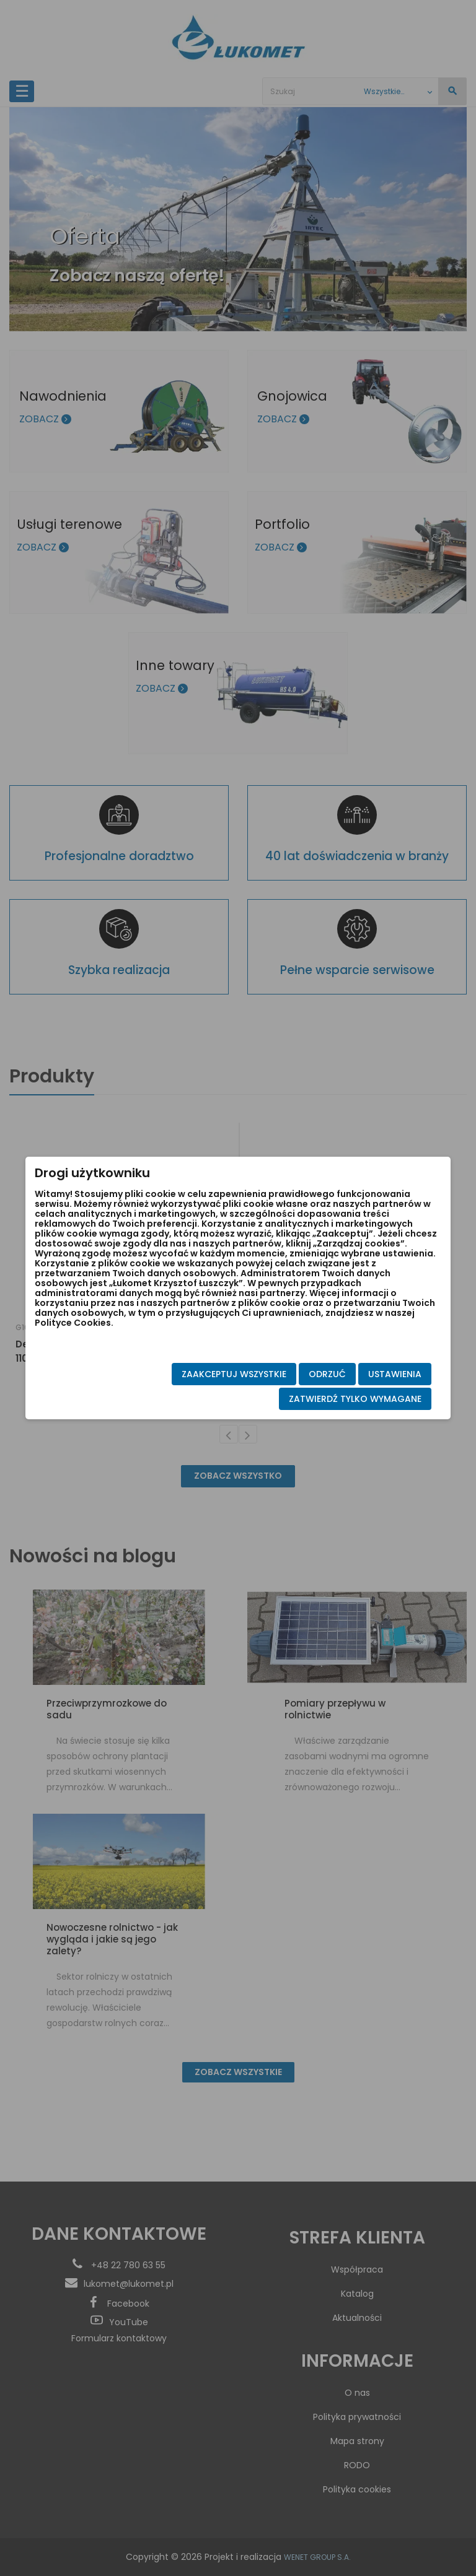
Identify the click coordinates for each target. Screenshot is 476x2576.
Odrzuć (305, 1376)
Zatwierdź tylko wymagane (333, 1401)
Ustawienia (372, 1376)
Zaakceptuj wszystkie (211, 1376)
